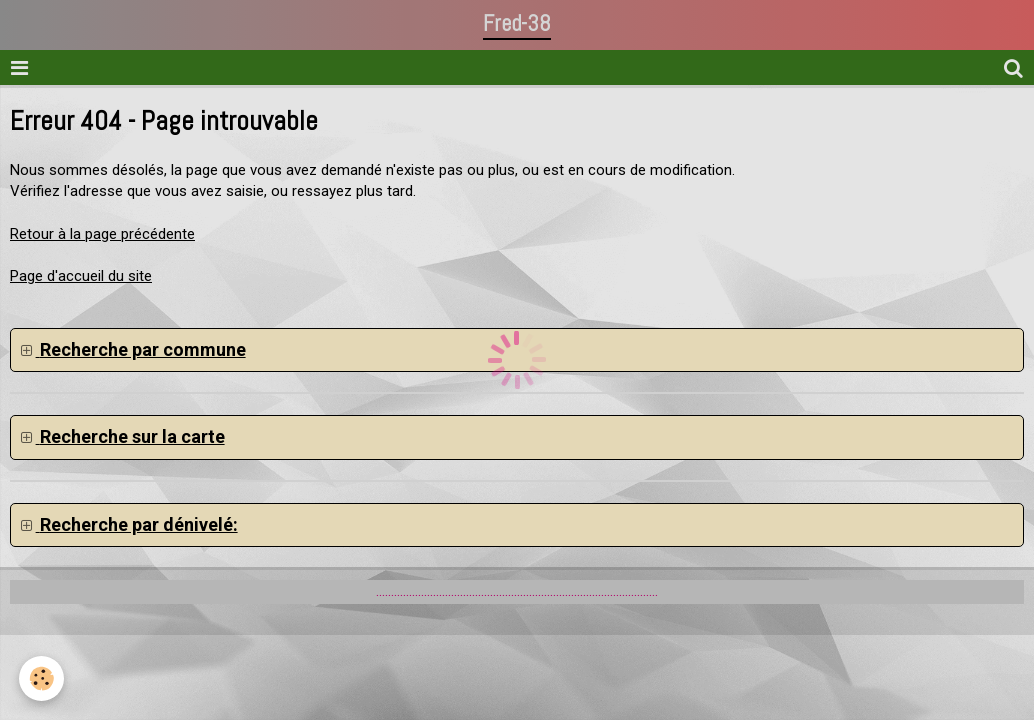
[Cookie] (42, 678)
